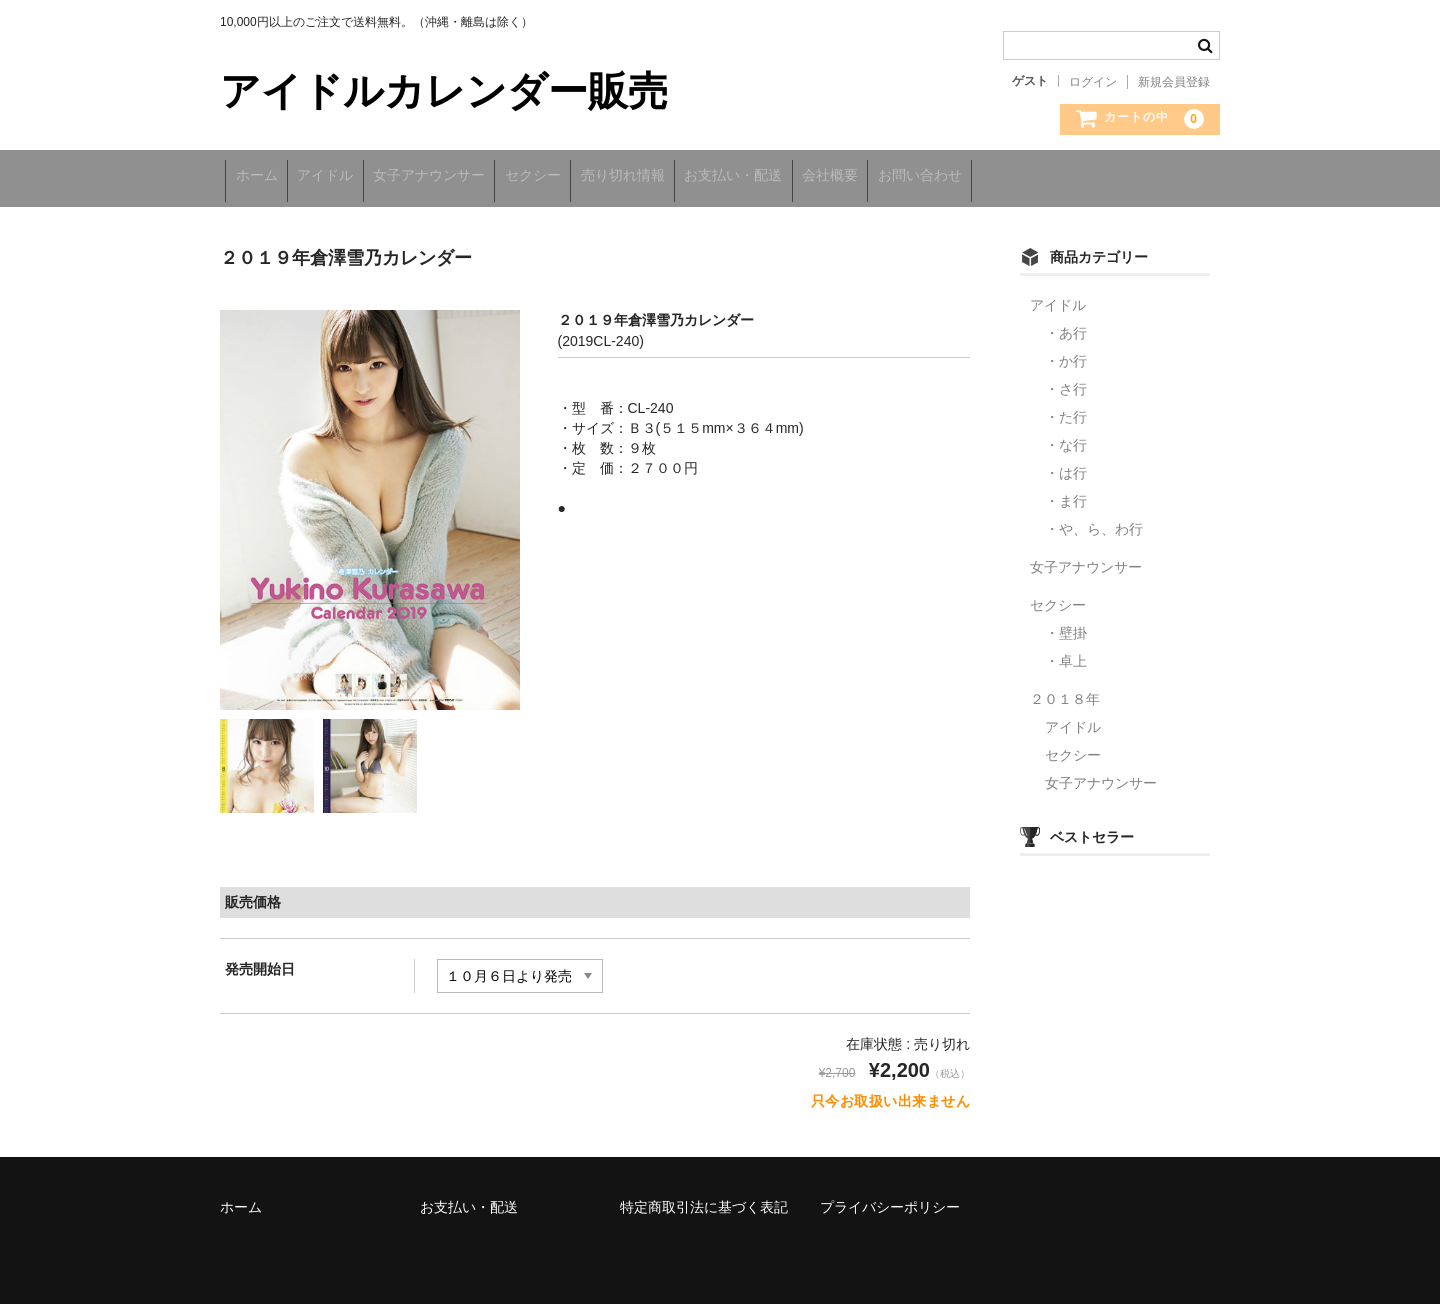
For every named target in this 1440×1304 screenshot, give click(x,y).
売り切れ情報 (713, 177)
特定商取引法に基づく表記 (704, 1198)
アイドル (352, 177)
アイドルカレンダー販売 (444, 91)
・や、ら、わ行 (1094, 520)
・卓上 (1066, 652)
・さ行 (1066, 380)
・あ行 (1066, 324)
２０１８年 (1065, 690)
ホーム (262, 177)
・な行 (1066, 436)
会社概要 (963, 177)
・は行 (1066, 464)
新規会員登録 (1174, 82)
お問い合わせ (1074, 177)
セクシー (602, 177)
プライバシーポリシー (890, 1198)
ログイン (1093, 82)
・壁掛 (1066, 624)
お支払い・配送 (845, 177)
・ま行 (1066, 492)
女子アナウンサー (477, 177)
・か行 (1066, 352)
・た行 (1066, 408)
